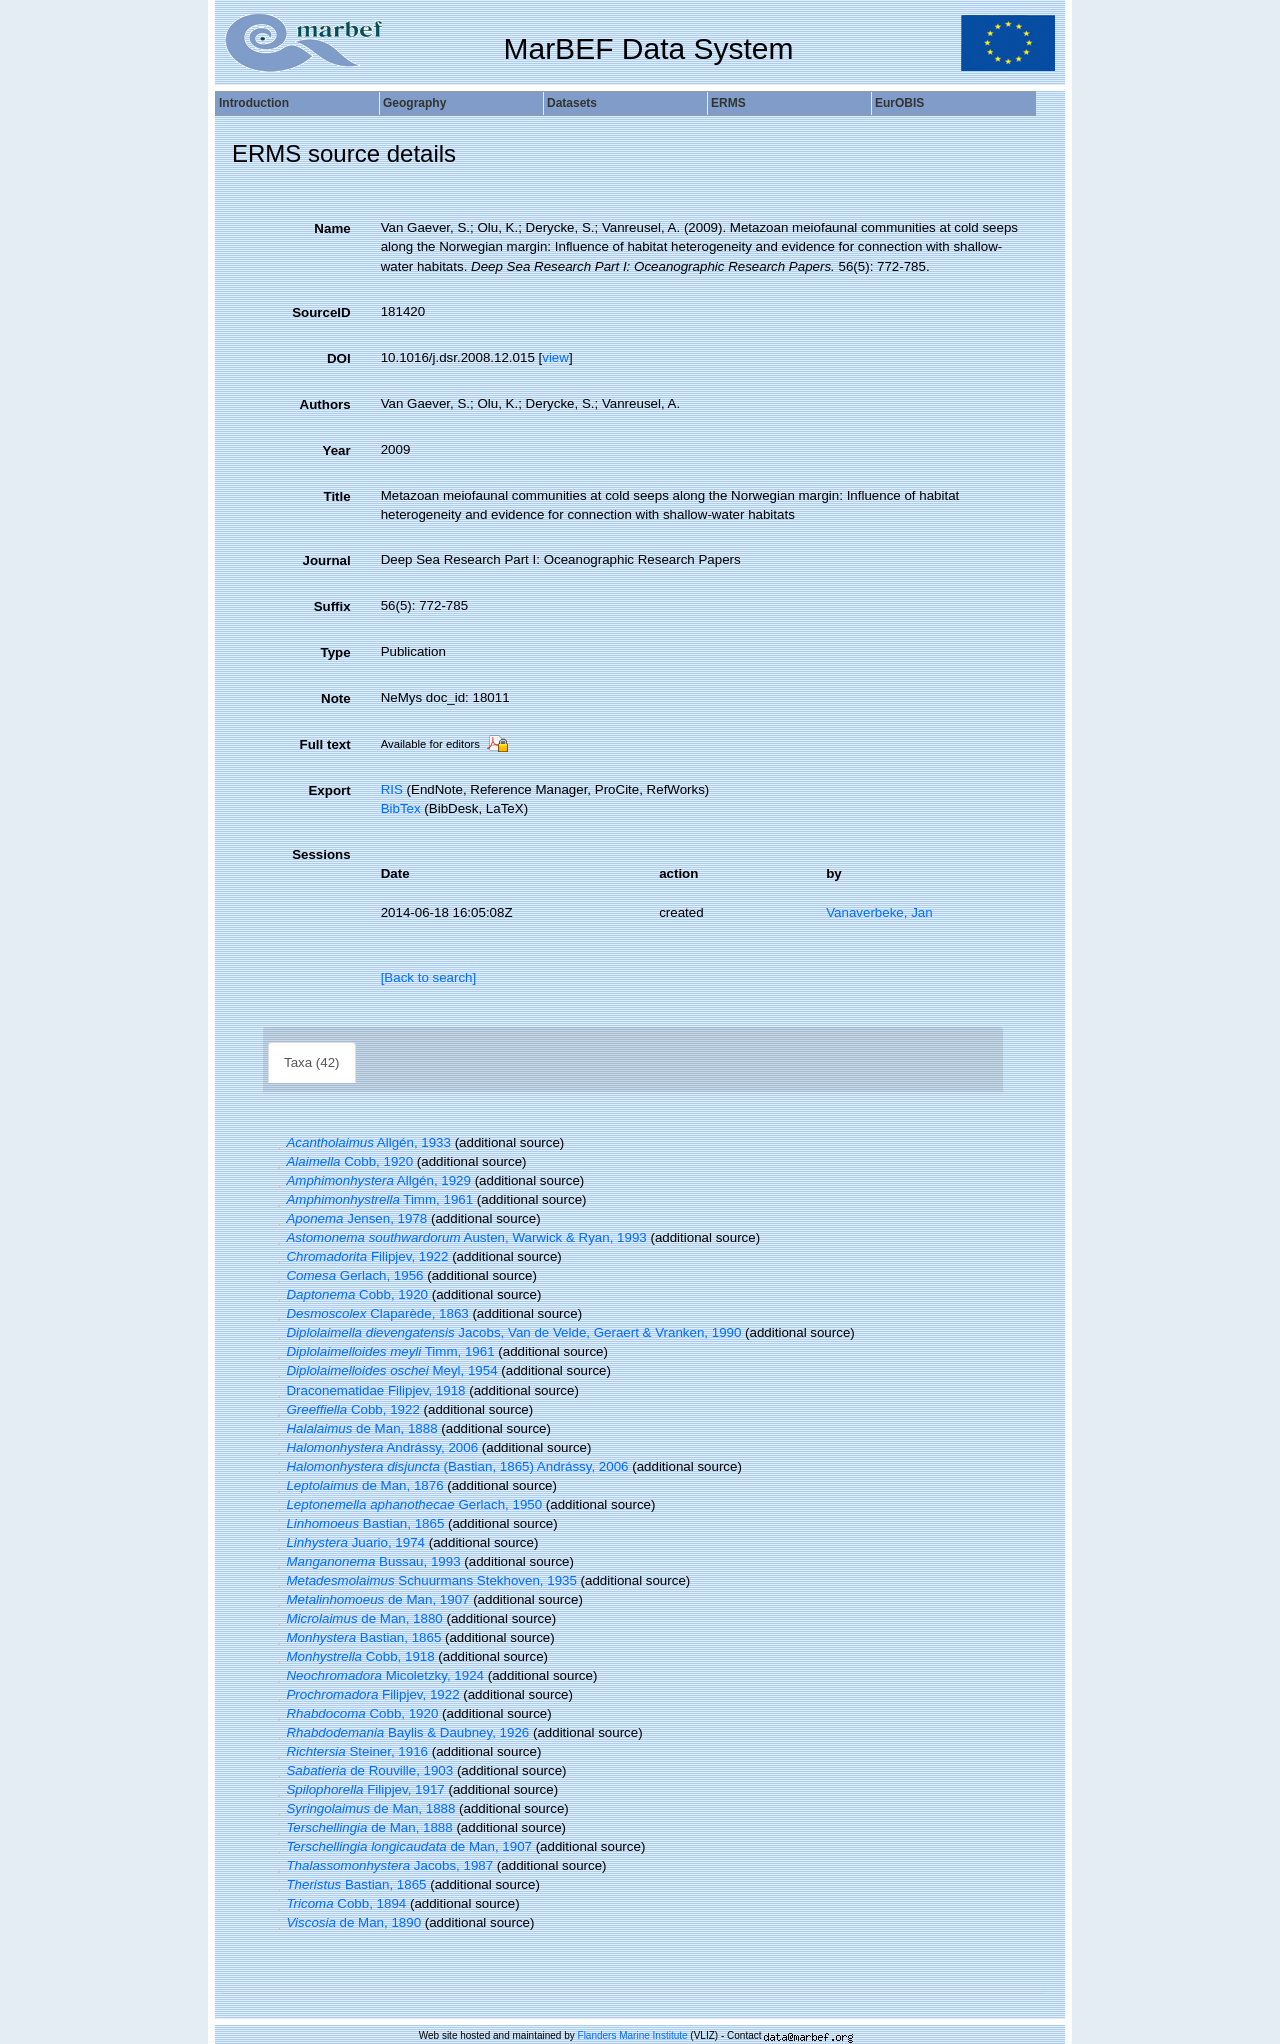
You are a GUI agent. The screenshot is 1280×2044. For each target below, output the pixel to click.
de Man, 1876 (358, 1485)
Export (329, 790)
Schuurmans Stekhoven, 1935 (424, 1580)
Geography (414, 103)
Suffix (332, 606)
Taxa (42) (312, 1062)
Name (332, 228)
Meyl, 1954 (385, 1370)
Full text (325, 744)
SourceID (321, 312)
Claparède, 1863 (370, 1313)
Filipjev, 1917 (358, 1789)
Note (336, 698)
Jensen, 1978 (349, 1218)
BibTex (401, 808)
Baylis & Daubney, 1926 (400, 1732)
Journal (327, 560)
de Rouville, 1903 (362, 1770)
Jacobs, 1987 (382, 1865)
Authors (325, 404)
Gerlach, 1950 (407, 1504)
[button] (279, 1142)
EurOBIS (899, 103)
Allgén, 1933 (361, 1142)
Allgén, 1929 (371, 1180)
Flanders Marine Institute (633, 2035)
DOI (339, 358)
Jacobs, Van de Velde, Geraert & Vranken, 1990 (506, 1332)
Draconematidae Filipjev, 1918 (369, 1390)
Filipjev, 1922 (360, 1256)
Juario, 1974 (348, 1542)
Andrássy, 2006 (375, 1447)
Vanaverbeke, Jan (879, 912)
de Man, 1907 (370, 1599)
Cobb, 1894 (339, 1903)
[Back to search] (429, 977)
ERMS (728, 103)
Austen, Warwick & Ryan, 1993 (459, 1237)
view (555, 357)
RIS (392, 789)
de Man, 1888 (355, 1428)
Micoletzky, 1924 (378, 1675)
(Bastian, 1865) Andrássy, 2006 (450, 1466)
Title (336, 496)
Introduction (254, 103)
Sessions (321, 854)
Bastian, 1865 (358, 1523)
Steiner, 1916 (350, 1751)
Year (336, 450)
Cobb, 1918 (353, 1656)
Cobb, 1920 (342, 1161)
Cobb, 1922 (346, 1409)
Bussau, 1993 (366, 1561)
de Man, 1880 (357, 1618)
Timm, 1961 (372, 1199)
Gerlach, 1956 (348, 1275)
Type (336, 652)
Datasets (572, 103)
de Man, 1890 (346, 1922)
